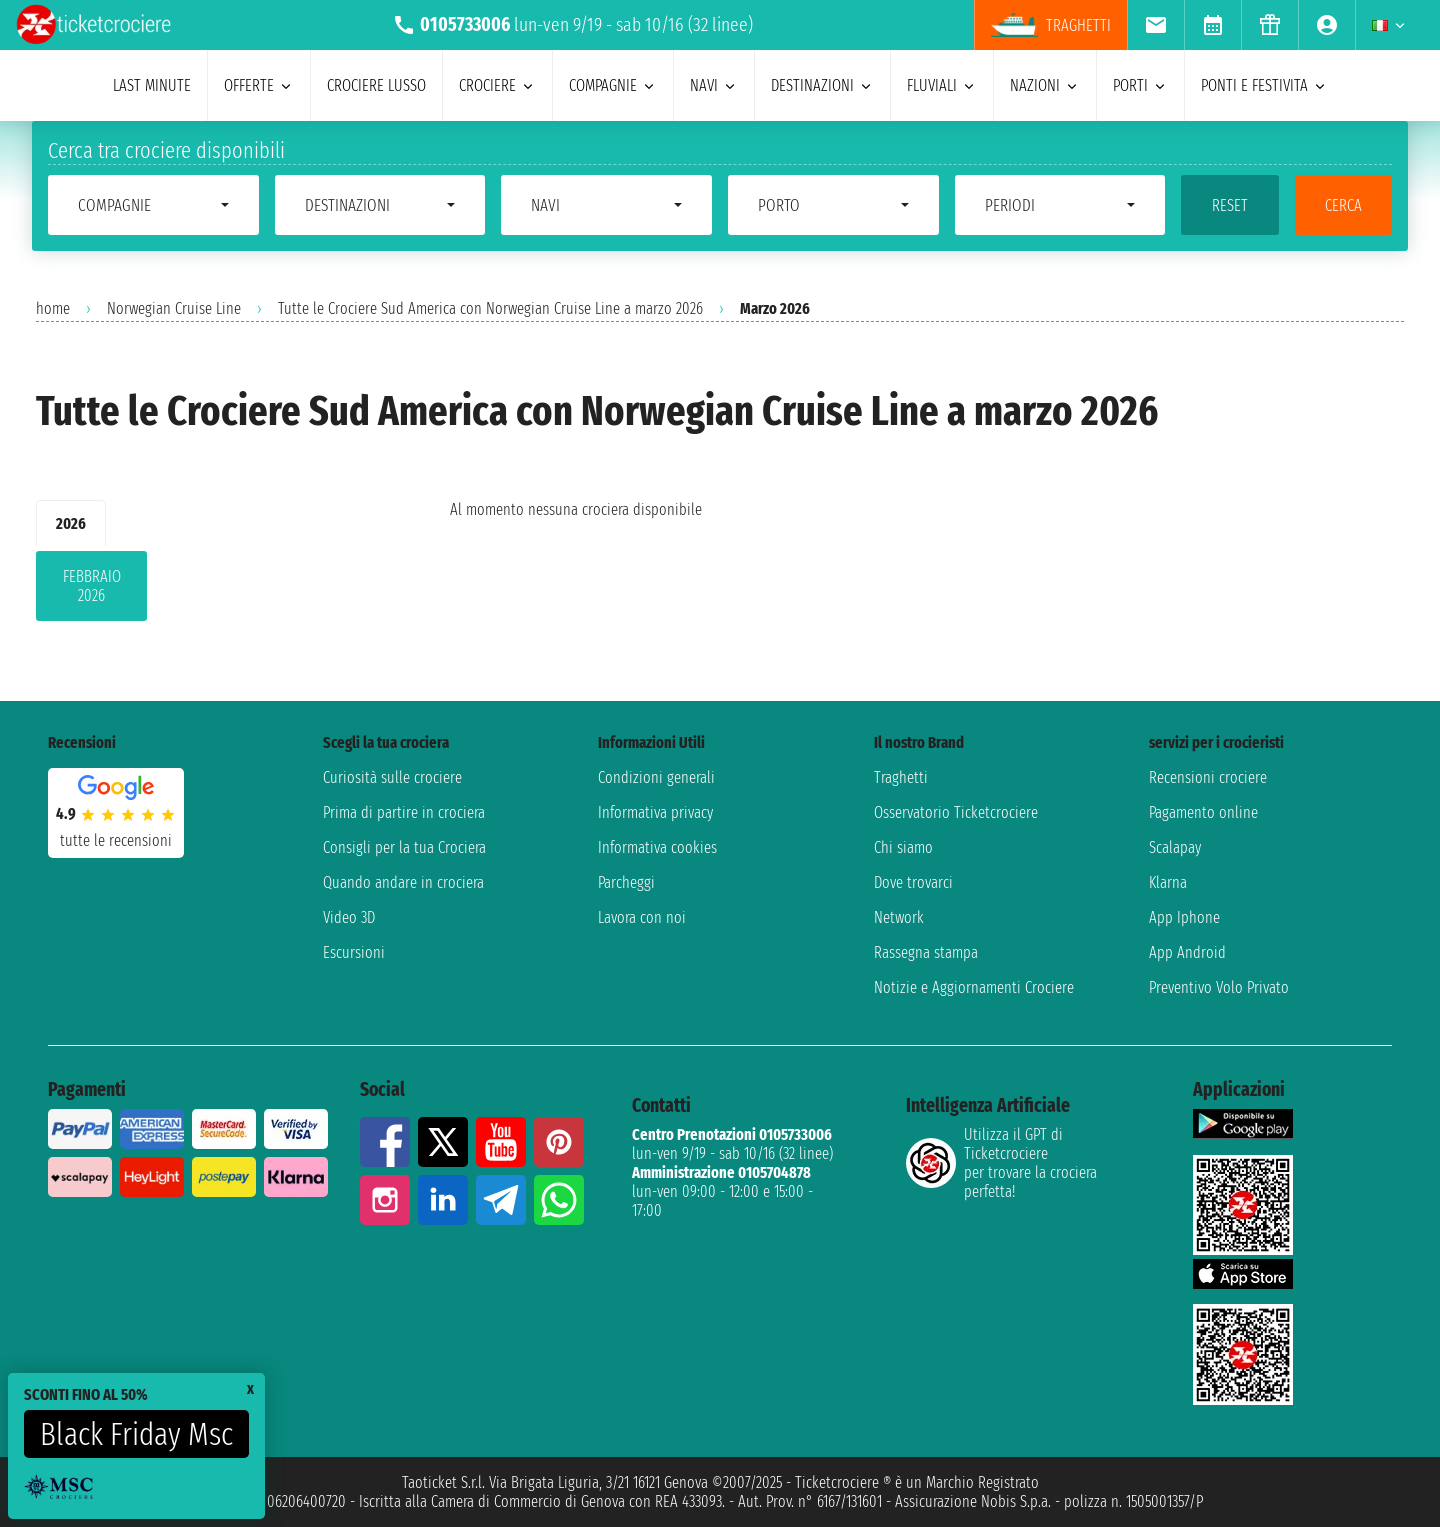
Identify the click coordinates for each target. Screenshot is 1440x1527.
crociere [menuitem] (497, 85)
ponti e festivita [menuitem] (1264, 85)
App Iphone (1184, 917)
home (53, 308)
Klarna (1168, 882)
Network (899, 917)
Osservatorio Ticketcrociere (956, 812)
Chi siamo (903, 847)
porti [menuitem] (1140, 85)
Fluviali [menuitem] (942, 85)
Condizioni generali (656, 777)
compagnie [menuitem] (613, 85)
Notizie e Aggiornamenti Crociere (974, 987)
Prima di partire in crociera (404, 812)
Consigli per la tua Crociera (404, 847)
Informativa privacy (655, 812)
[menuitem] (1155, 25)
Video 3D (349, 917)
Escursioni (354, 952)
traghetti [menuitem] (1051, 25)
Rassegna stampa (926, 952)
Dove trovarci (913, 882)
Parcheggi (626, 882)
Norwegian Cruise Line (174, 308)
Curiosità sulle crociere (392, 777)
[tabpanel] (211, 590)
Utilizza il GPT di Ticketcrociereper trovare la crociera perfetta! (1001, 1163)
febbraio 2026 (92, 586)
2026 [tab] (71, 523)
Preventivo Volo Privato (1219, 987)
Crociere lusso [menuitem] (376, 85)
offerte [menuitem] (259, 85)
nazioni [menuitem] (1045, 85)
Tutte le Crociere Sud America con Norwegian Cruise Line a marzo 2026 (490, 308)
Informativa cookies (657, 847)
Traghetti (901, 777)
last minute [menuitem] (152, 85)
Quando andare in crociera (403, 882)
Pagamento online (1203, 812)
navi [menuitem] (714, 85)
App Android (1187, 952)
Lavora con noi (642, 917)
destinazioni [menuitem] (822, 85)
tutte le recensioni (116, 840)
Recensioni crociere (1208, 777)
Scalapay (1175, 847)
